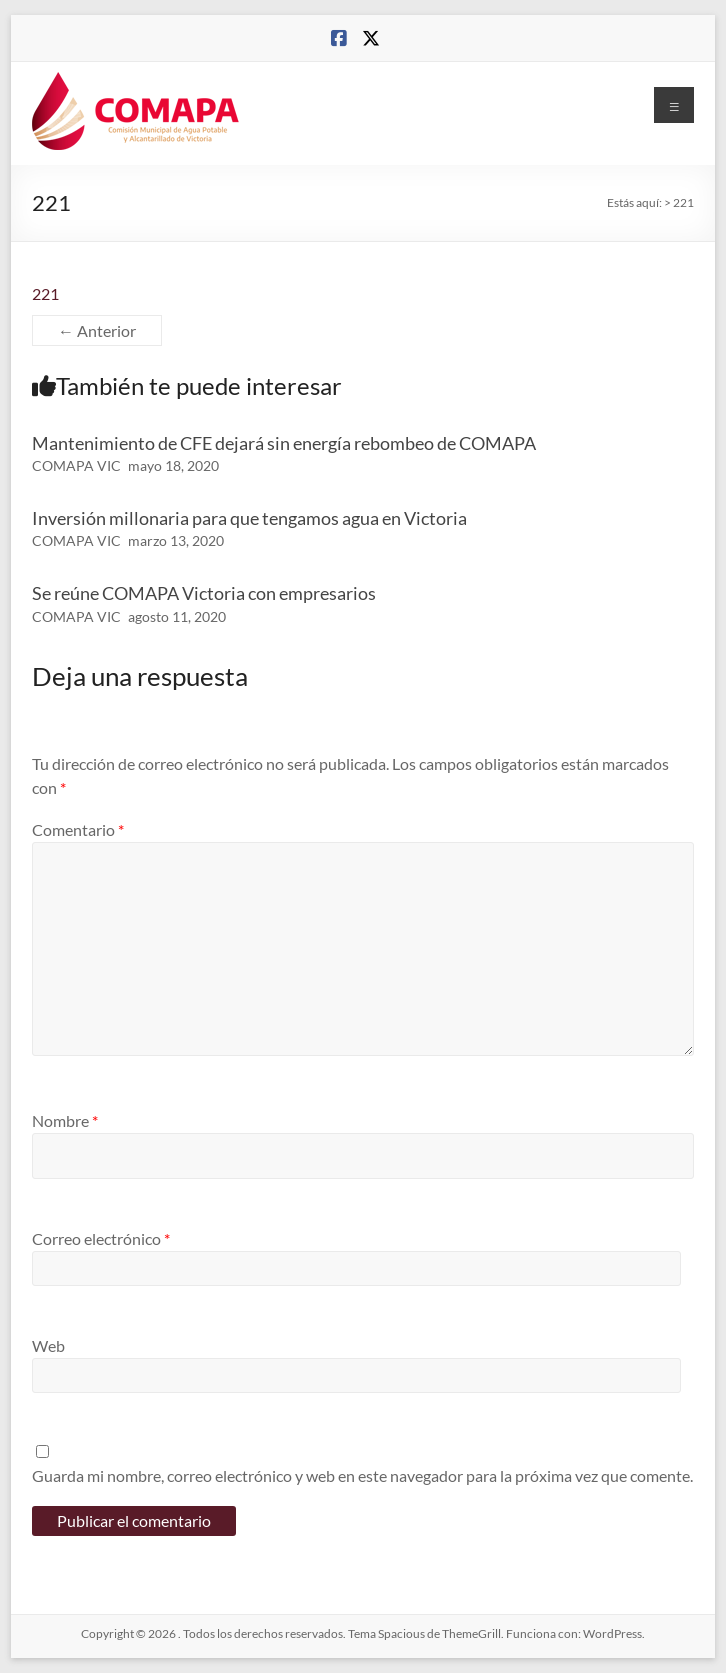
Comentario (78, 829)
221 (45, 293)
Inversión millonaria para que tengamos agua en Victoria (249, 518)
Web (48, 1345)
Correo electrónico (101, 1238)
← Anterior (97, 330)
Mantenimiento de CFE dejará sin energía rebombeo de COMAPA (284, 443)
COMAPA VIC (76, 465)
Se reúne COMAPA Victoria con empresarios (204, 593)
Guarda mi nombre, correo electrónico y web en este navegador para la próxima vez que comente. (362, 1475)
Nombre (65, 1120)
